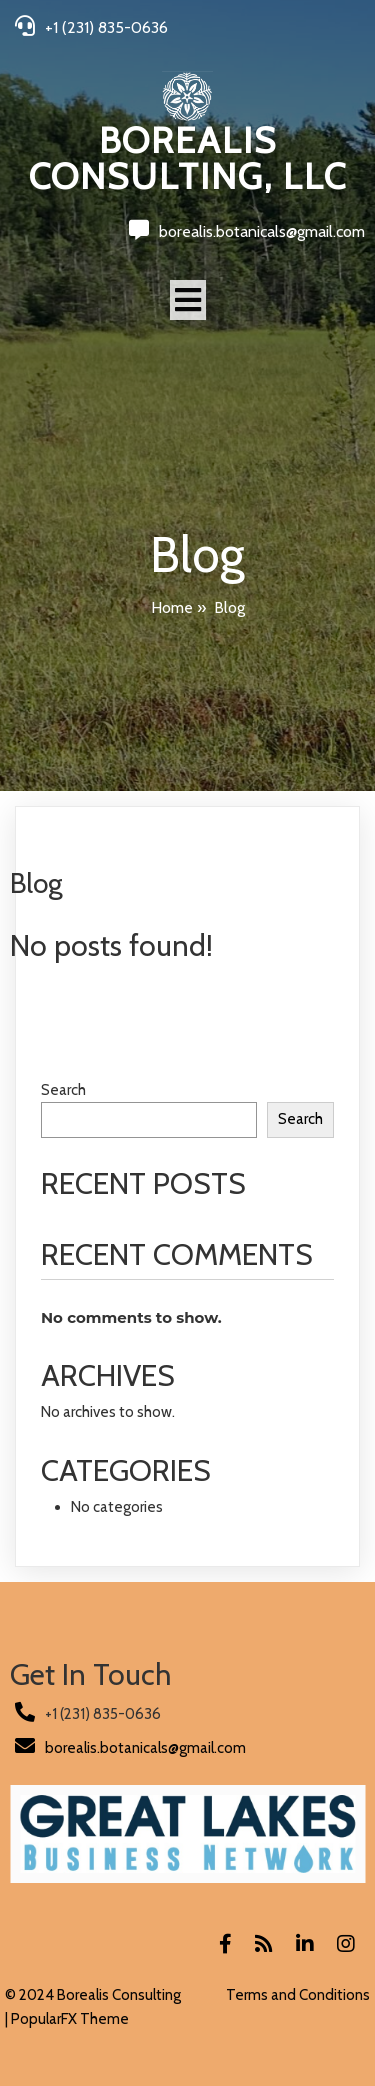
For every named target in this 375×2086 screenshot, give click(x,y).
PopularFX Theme (70, 2019)
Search (63, 1090)
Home (172, 607)
